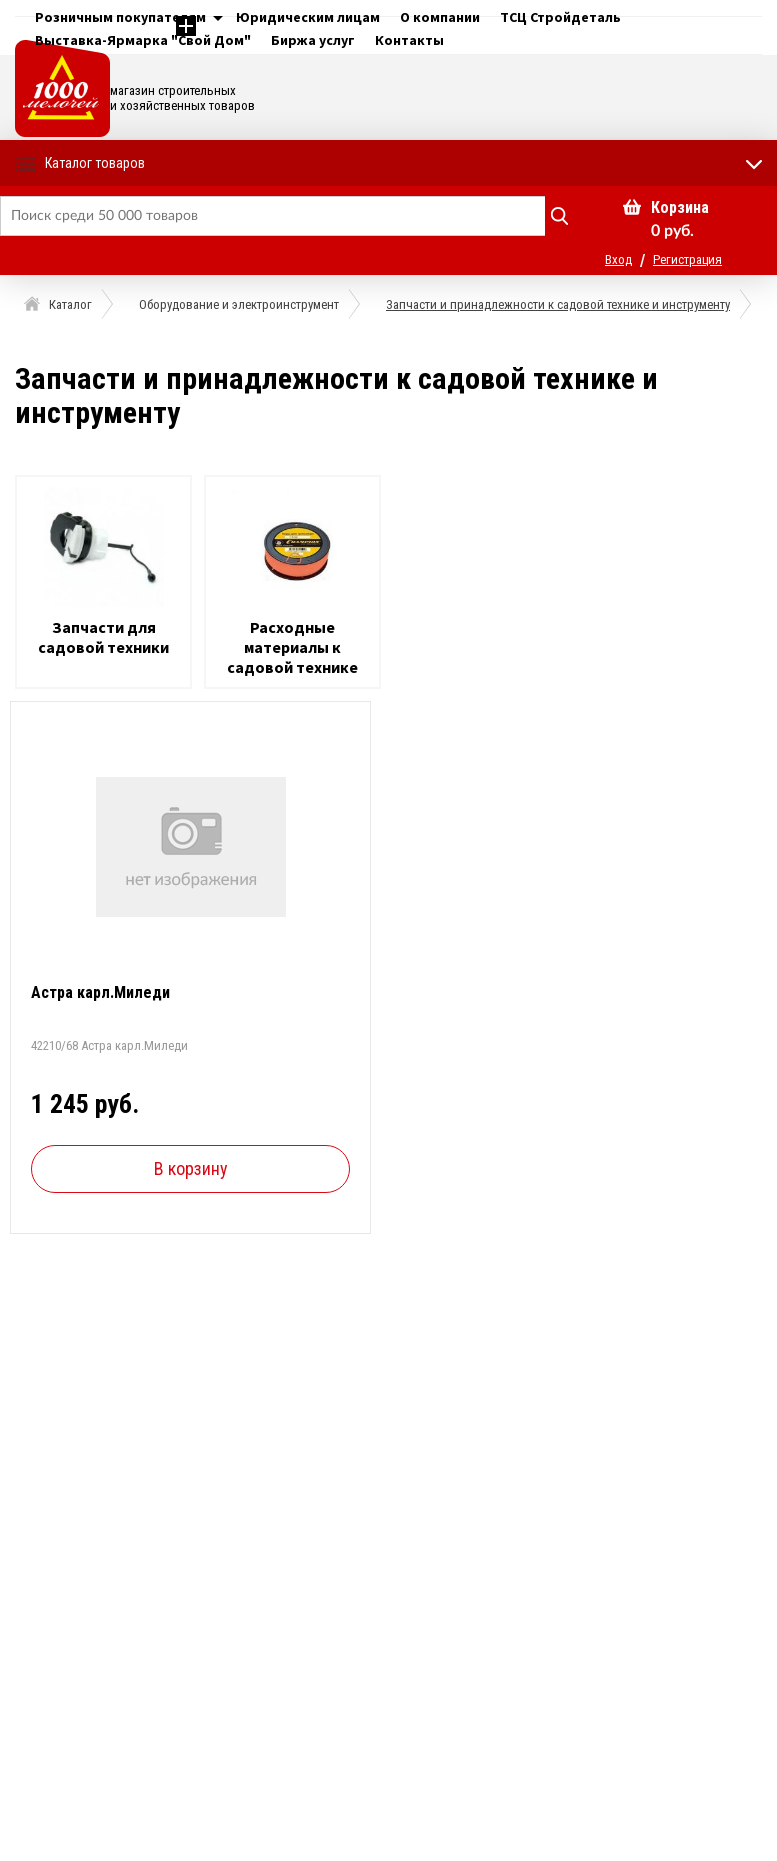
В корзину (191, 1168)
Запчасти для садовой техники (103, 637)
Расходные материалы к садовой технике (292, 647)
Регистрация (687, 259)
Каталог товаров (95, 163)
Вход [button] (618, 259)
